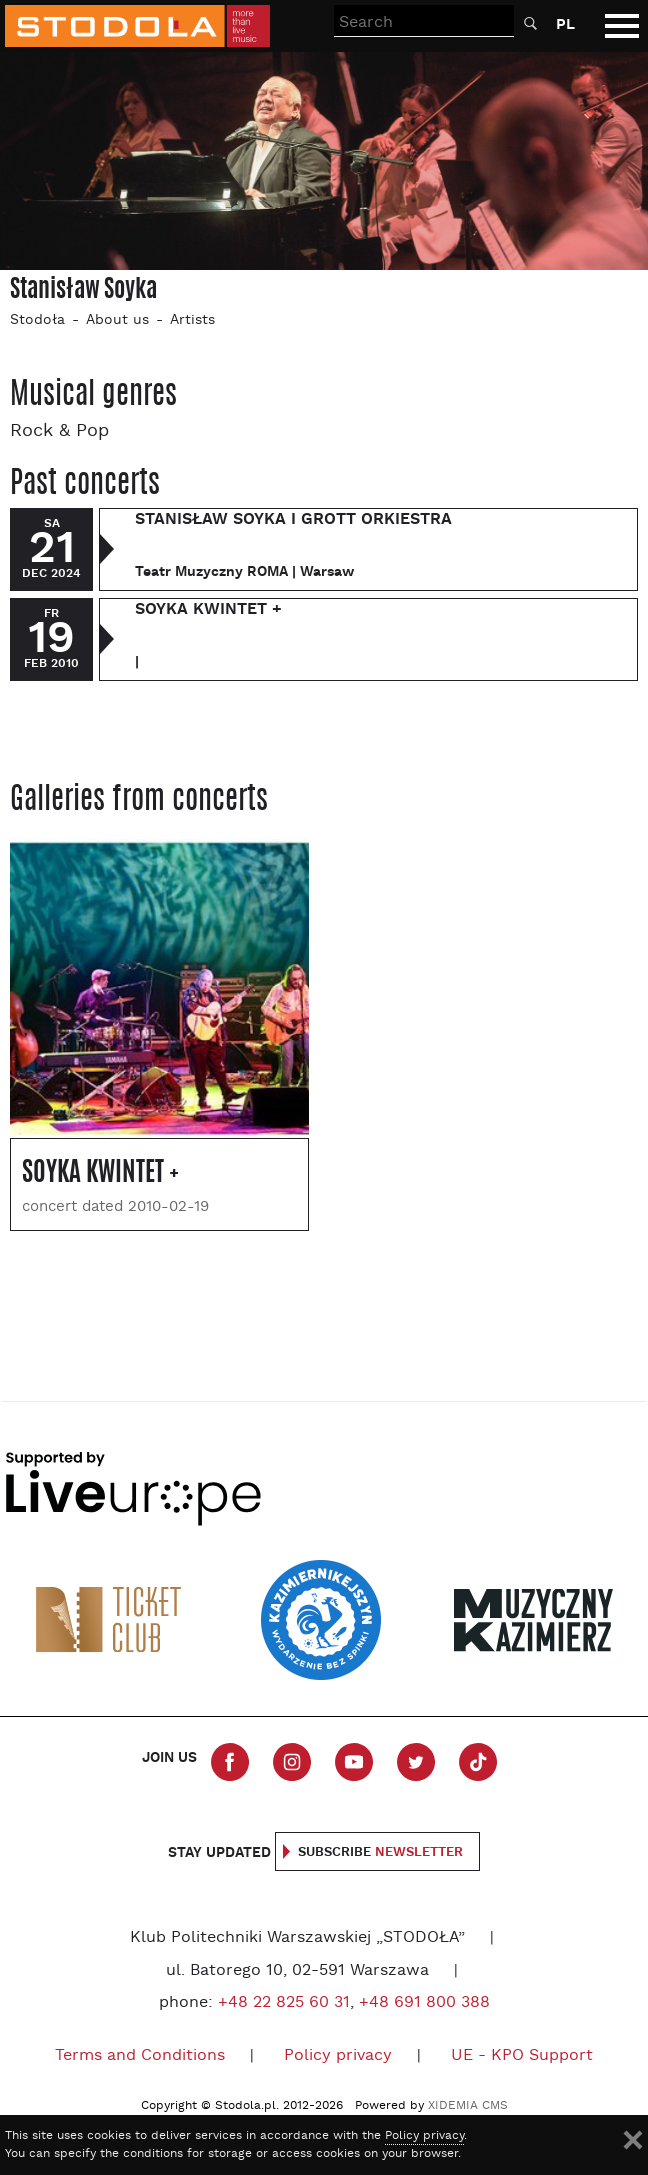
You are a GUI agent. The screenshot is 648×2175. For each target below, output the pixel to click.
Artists (192, 320)
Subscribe (380, 1852)
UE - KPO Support (522, 2056)
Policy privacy (338, 2056)
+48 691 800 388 (424, 2003)
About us (117, 320)
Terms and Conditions (140, 2056)
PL (565, 24)
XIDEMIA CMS (468, 2106)
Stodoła (37, 320)
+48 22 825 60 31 (284, 2003)
